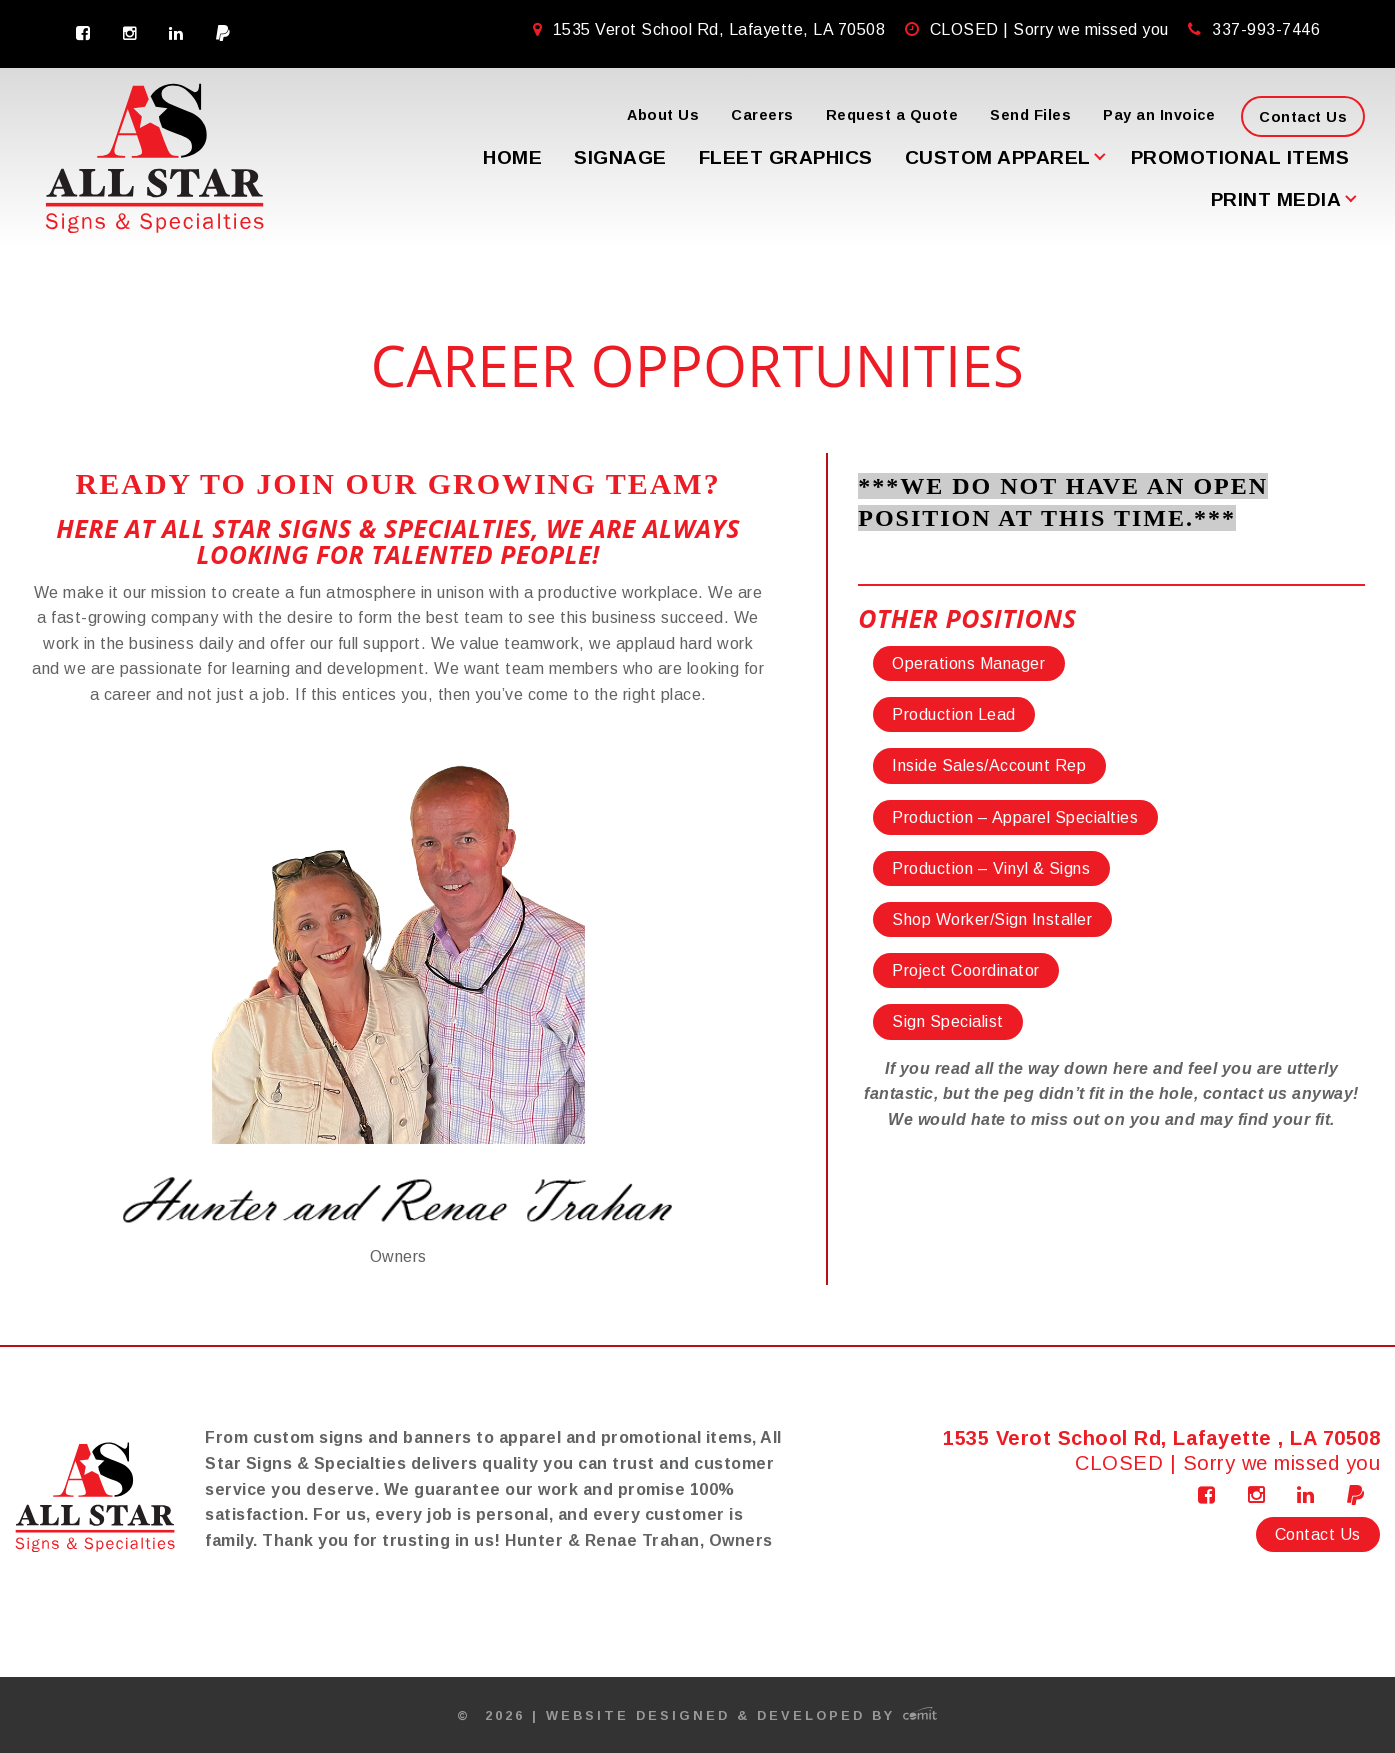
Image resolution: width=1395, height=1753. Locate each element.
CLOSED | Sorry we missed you (1052, 29)
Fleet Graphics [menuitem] (786, 157)
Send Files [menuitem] (1030, 115)
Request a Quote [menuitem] (892, 115)
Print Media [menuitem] (1276, 199)
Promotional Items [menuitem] (1240, 157)
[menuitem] (83, 34)
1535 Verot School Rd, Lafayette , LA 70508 (1161, 1438)
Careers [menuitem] (762, 115)
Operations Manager (968, 663)
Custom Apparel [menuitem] (998, 157)
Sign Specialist (948, 1021)
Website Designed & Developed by (741, 1715)
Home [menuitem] (512, 157)
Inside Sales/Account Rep (989, 765)
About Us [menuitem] (663, 115)
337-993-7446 (1266, 29)
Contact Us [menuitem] (1303, 117)
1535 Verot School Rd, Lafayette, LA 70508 (711, 29)
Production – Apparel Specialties (1015, 817)
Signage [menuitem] (620, 157)
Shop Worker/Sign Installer (992, 919)
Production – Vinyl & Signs (991, 868)
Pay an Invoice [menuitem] (1159, 115)
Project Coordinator (966, 970)
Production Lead (954, 714)
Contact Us (1318, 1534)
